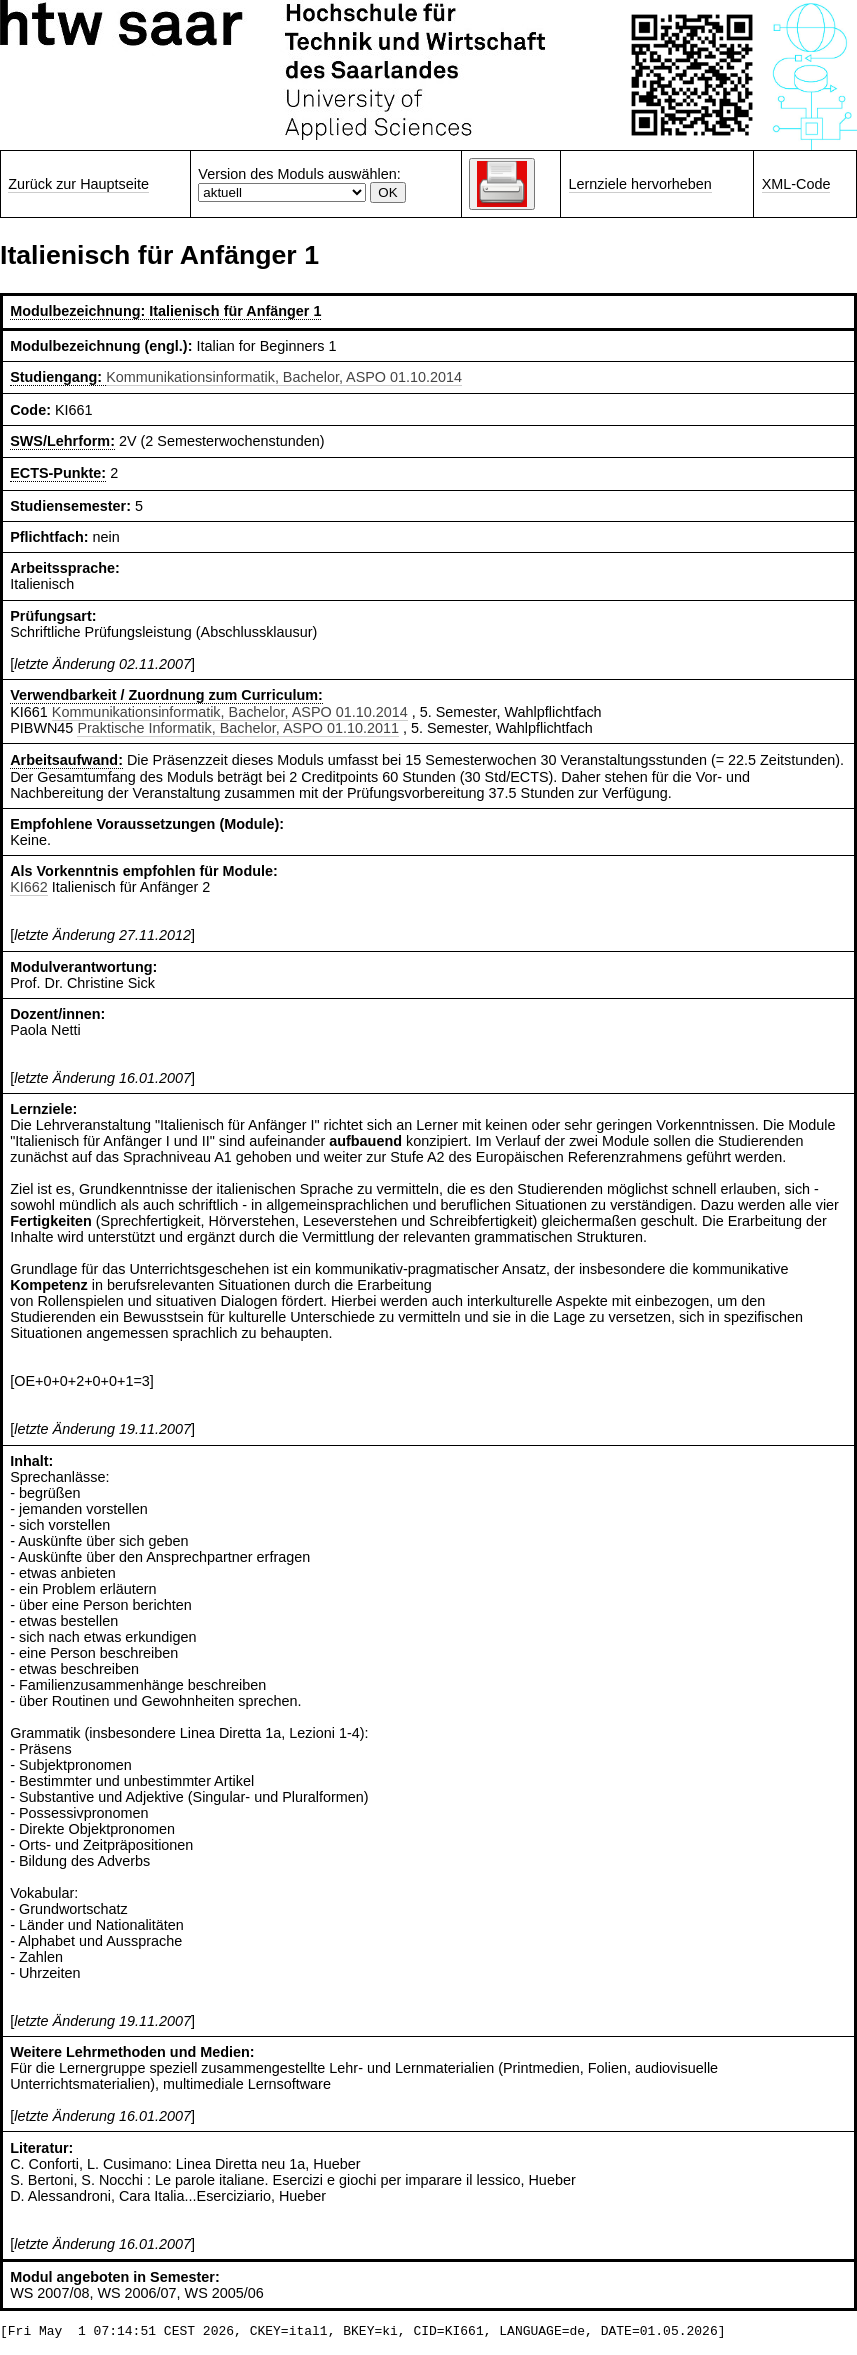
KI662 (29, 887)
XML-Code (796, 184)
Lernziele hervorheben (640, 184)
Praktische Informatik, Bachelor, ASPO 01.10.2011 (238, 728)
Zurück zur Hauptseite (78, 184)
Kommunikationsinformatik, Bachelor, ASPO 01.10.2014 (284, 377)
